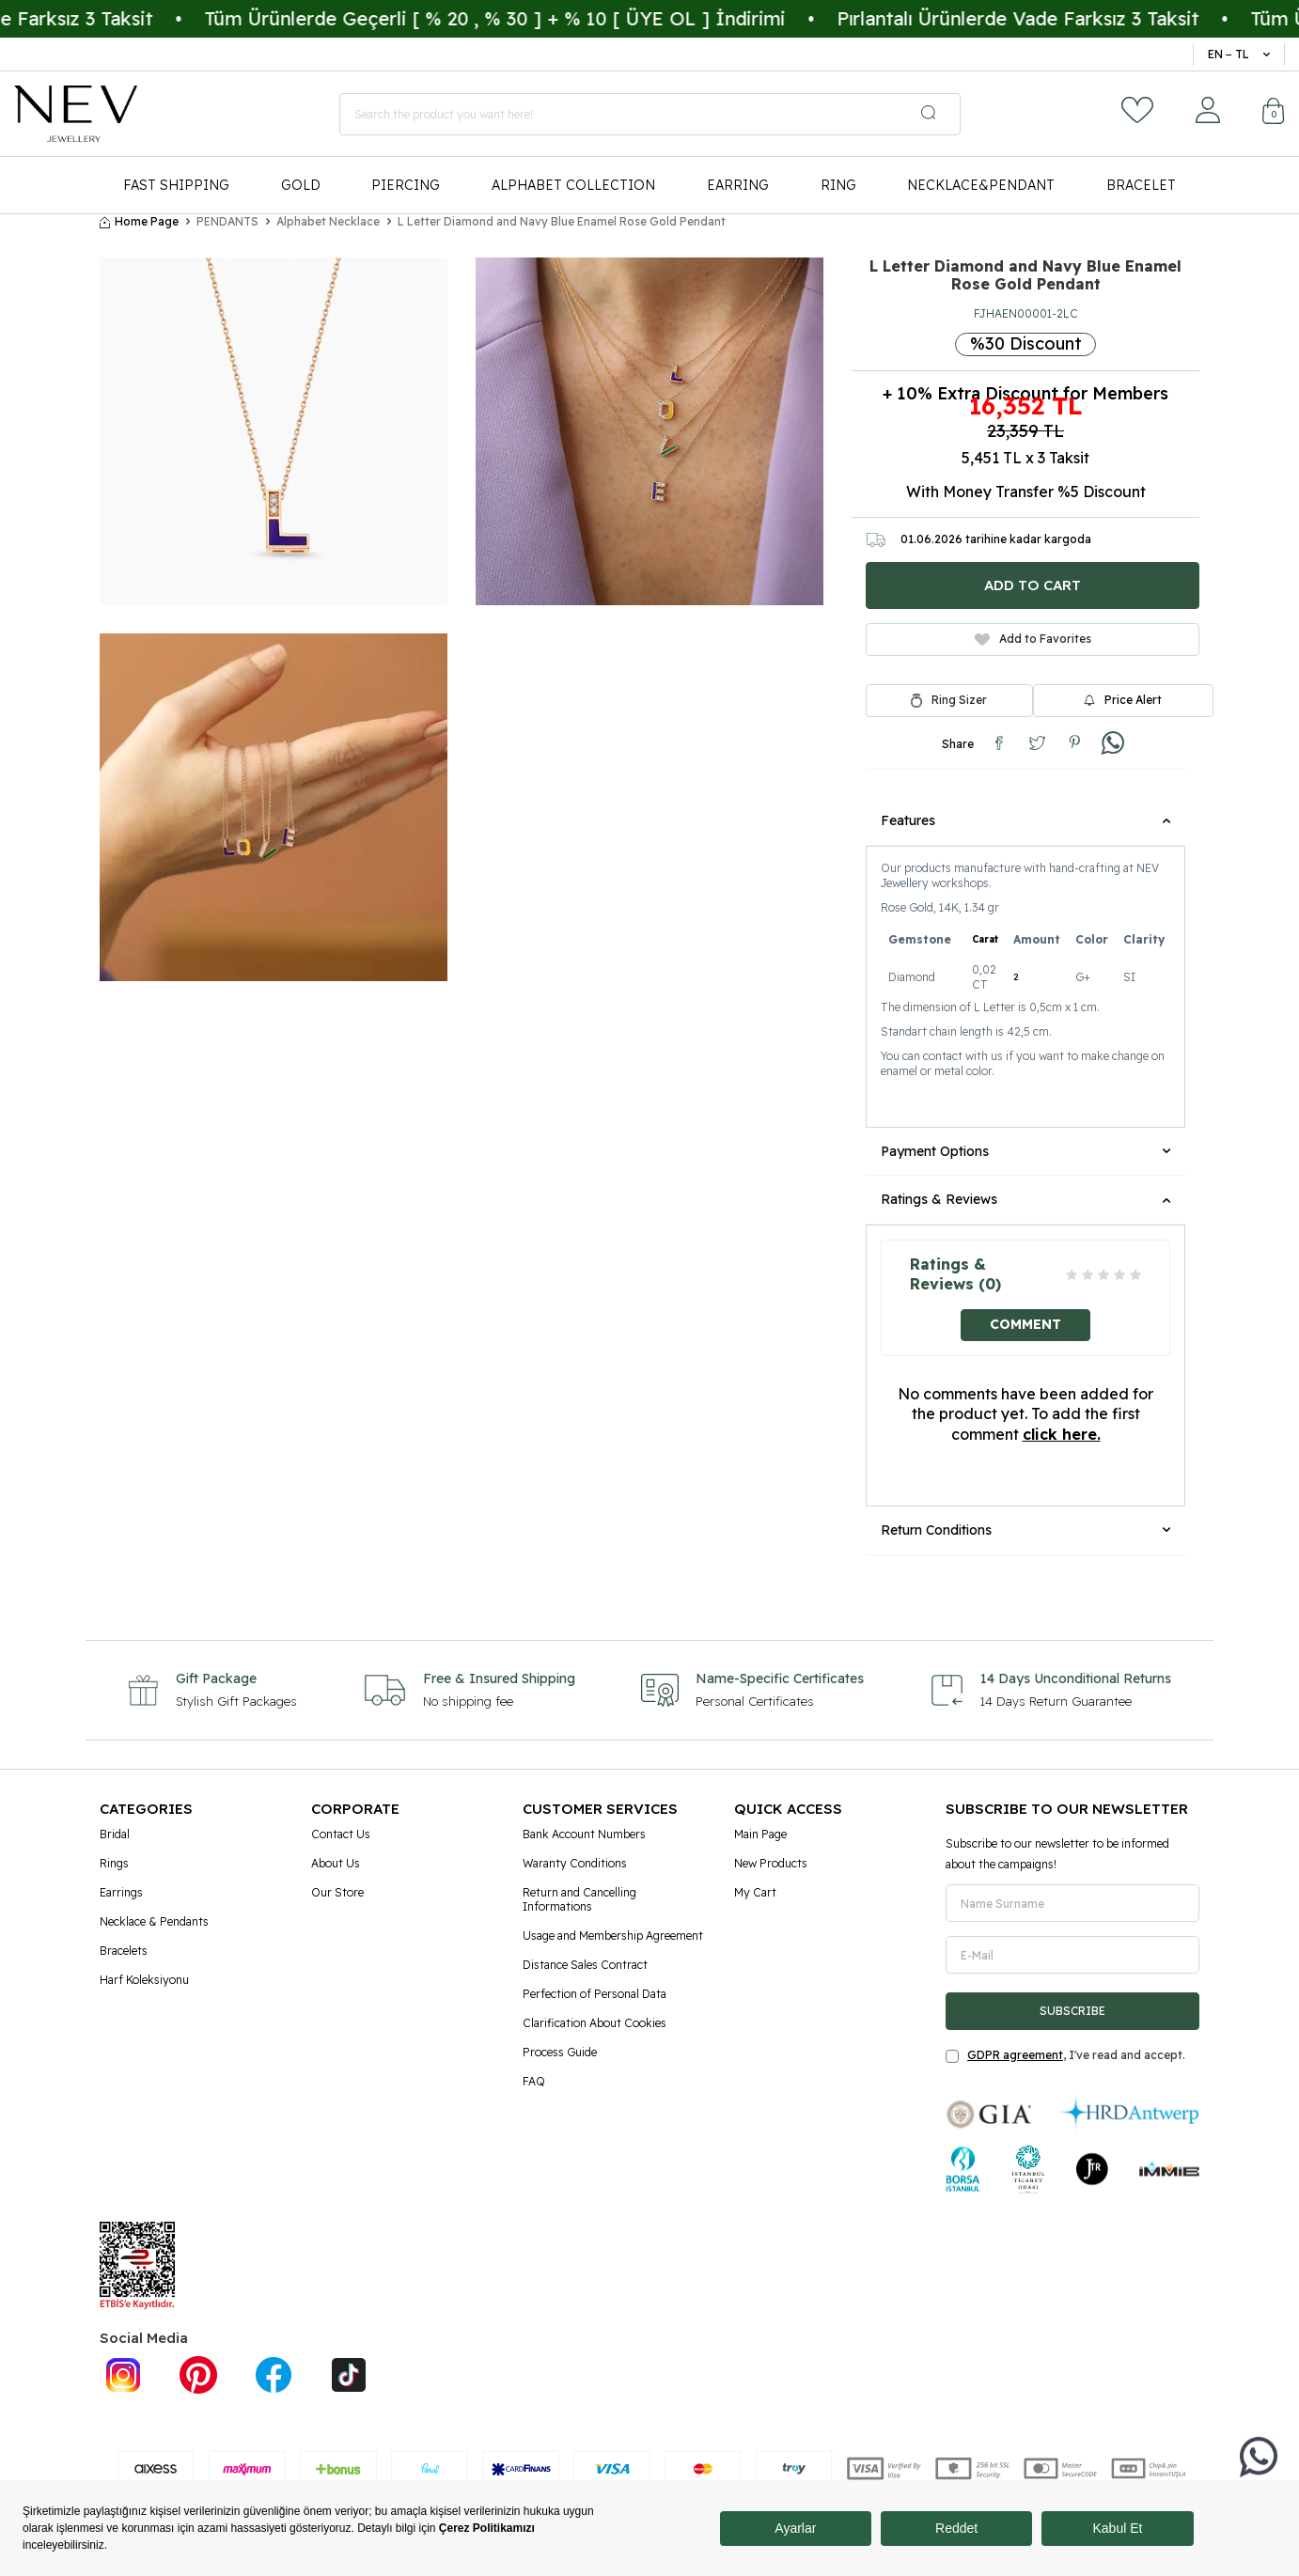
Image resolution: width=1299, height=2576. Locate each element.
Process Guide (560, 2052)
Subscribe (1072, 2011)
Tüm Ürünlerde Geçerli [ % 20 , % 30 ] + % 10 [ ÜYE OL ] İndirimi (538, 18)
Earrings (121, 1892)
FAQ (534, 2081)
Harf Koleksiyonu (144, 1980)
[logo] (75, 114)
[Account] (1208, 110)
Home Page (139, 221)
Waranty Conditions (575, 1863)
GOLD (301, 185)
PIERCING (405, 185)
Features (1025, 820)
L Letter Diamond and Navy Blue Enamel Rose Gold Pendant (562, 221)
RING (838, 185)
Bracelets (124, 1951)
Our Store (337, 1892)
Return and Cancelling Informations (579, 1899)
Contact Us (340, 1834)
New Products (770, 1863)
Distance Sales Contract (585, 1965)
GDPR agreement (1015, 2055)
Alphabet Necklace (328, 221)
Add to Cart (1032, 585)
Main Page (760, 1834)
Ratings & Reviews (1025, 1199)
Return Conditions (1025, 1530)
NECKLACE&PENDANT (981, 185)
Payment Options (1025, 1151)
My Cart (755, 1892)
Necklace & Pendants (154, 1921)
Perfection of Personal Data (594, 1994)
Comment (1025, 1324)
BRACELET (1141, 185)
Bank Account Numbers (584, 1834)
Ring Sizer (959, 700)
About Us (335, 1863)
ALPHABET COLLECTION (573, 185)
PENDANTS (227, 221)
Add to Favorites (1033, 639)
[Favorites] (1137, 110)
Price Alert (1123, 700)
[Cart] (1273, 113)
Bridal (115, 1834)
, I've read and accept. (1065, 2055)
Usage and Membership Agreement (613, 1935)
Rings (114, 1863)
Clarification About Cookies (594, 2023)
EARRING (738, 185)
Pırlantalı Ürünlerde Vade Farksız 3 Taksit (1062, 18)
